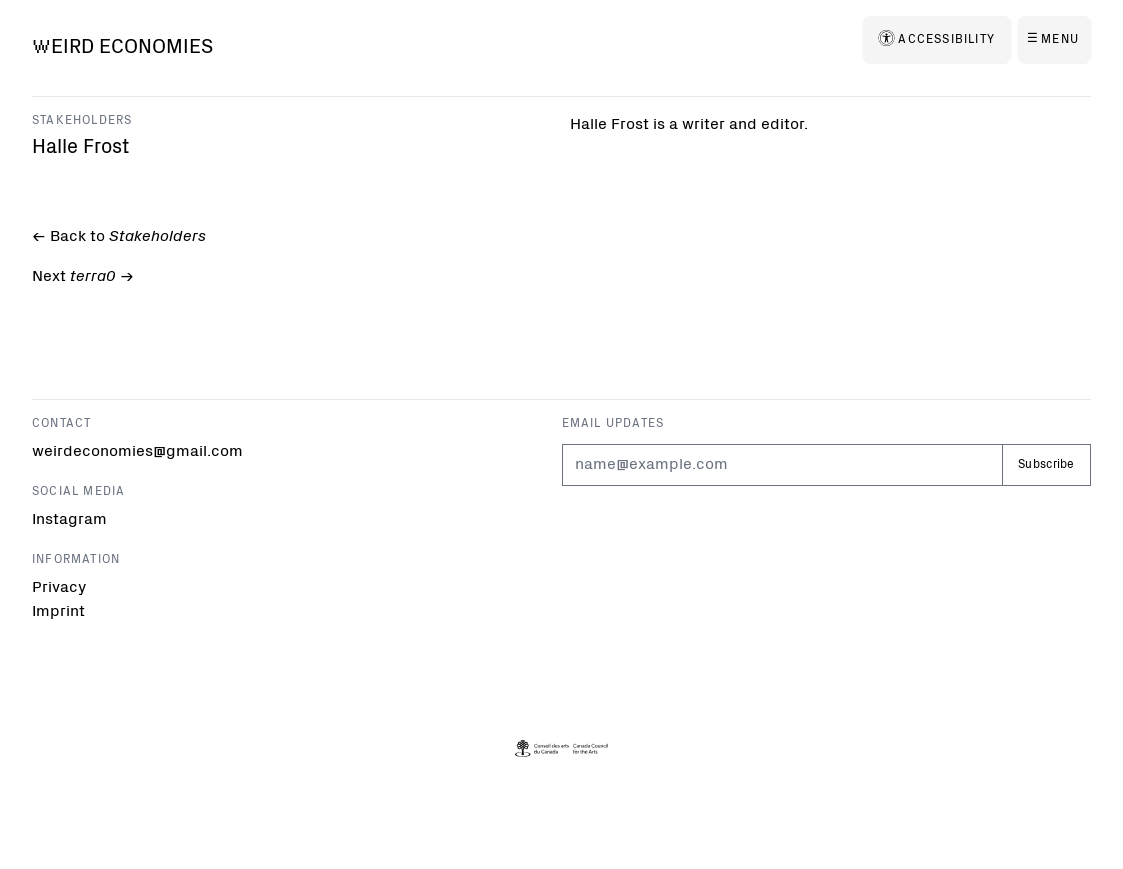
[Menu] (1054, 40)
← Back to (117, 238)
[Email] (782, 465)
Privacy (59, 588)
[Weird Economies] (122, 49)
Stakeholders (82, 121)
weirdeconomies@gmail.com (112, 452)
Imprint (58, 612)
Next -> (81, 279)
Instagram (69, 520)
